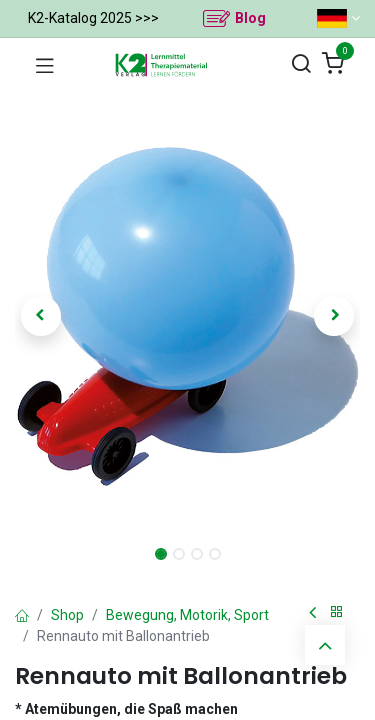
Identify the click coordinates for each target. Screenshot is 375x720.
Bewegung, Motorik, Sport (187, 615)
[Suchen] (301, 64)
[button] (41, 316)
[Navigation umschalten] (45, 65)
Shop (67, 615)
